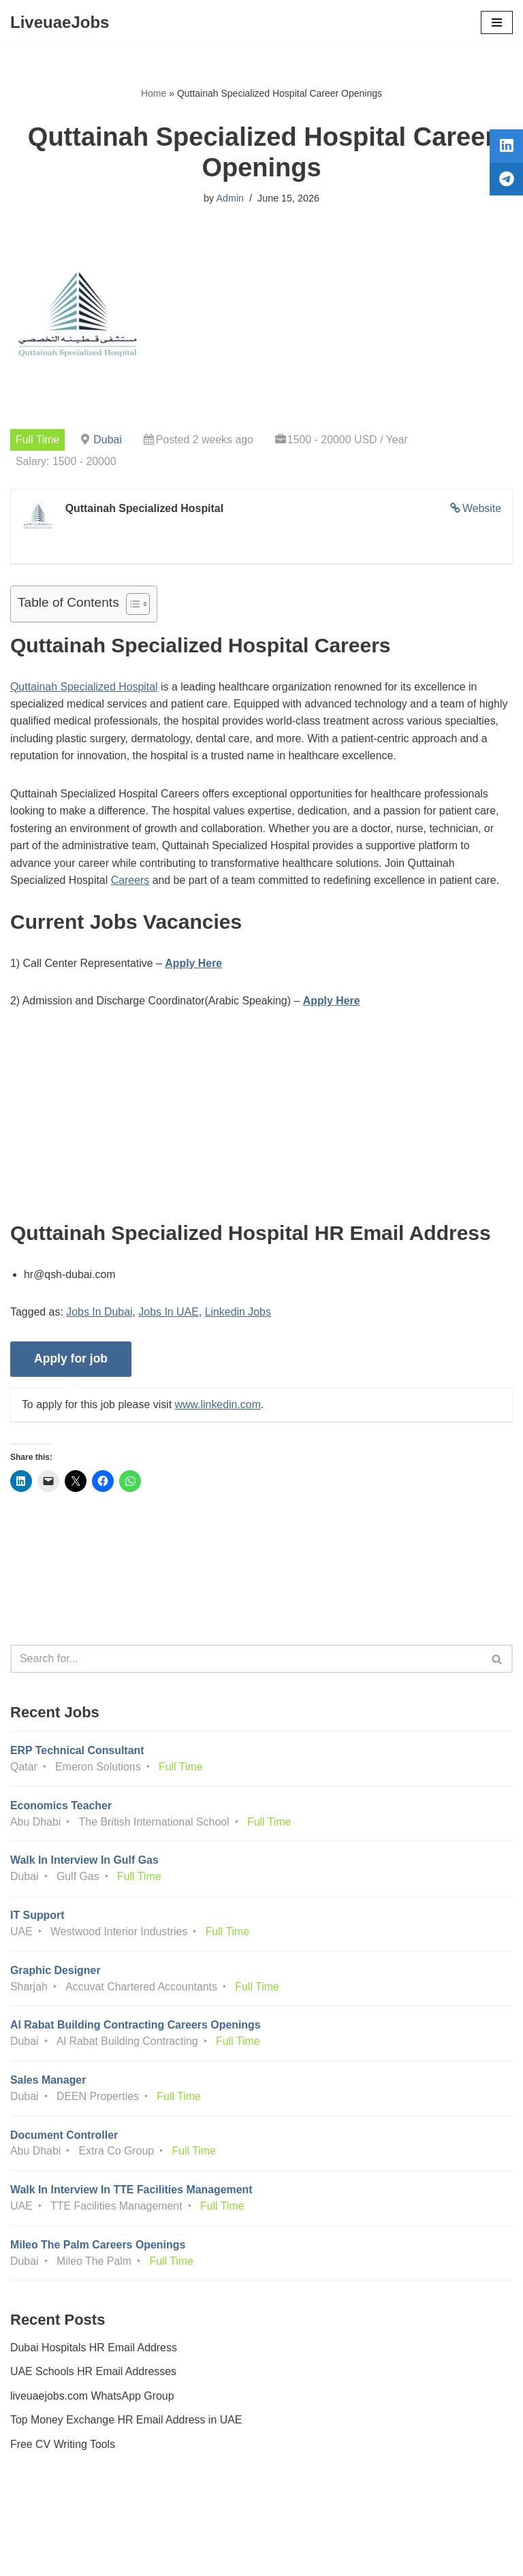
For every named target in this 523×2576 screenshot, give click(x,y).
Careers (131, 882)
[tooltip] (504, 147)
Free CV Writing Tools (63, 2449)
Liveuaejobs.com (210, 2556)
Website (481, 509)
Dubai (108, 440)
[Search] (246, 1661)
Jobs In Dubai (100, 1314)
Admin (230, 198)
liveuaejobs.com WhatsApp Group (92, 2400)
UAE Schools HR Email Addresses (93, 2377)
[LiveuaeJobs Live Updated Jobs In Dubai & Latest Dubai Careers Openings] (59, 22)
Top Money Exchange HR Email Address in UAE (126, 2425)
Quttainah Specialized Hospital (84, 687)
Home (153, 93)
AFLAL (336, 2556)
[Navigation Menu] (497, 22)
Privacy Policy (47, 2527)
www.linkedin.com (219, 1406)
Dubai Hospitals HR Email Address (94, 2352)
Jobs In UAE (169, 1314)
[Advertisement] (261, 1127)
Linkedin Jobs (239, 1314)
